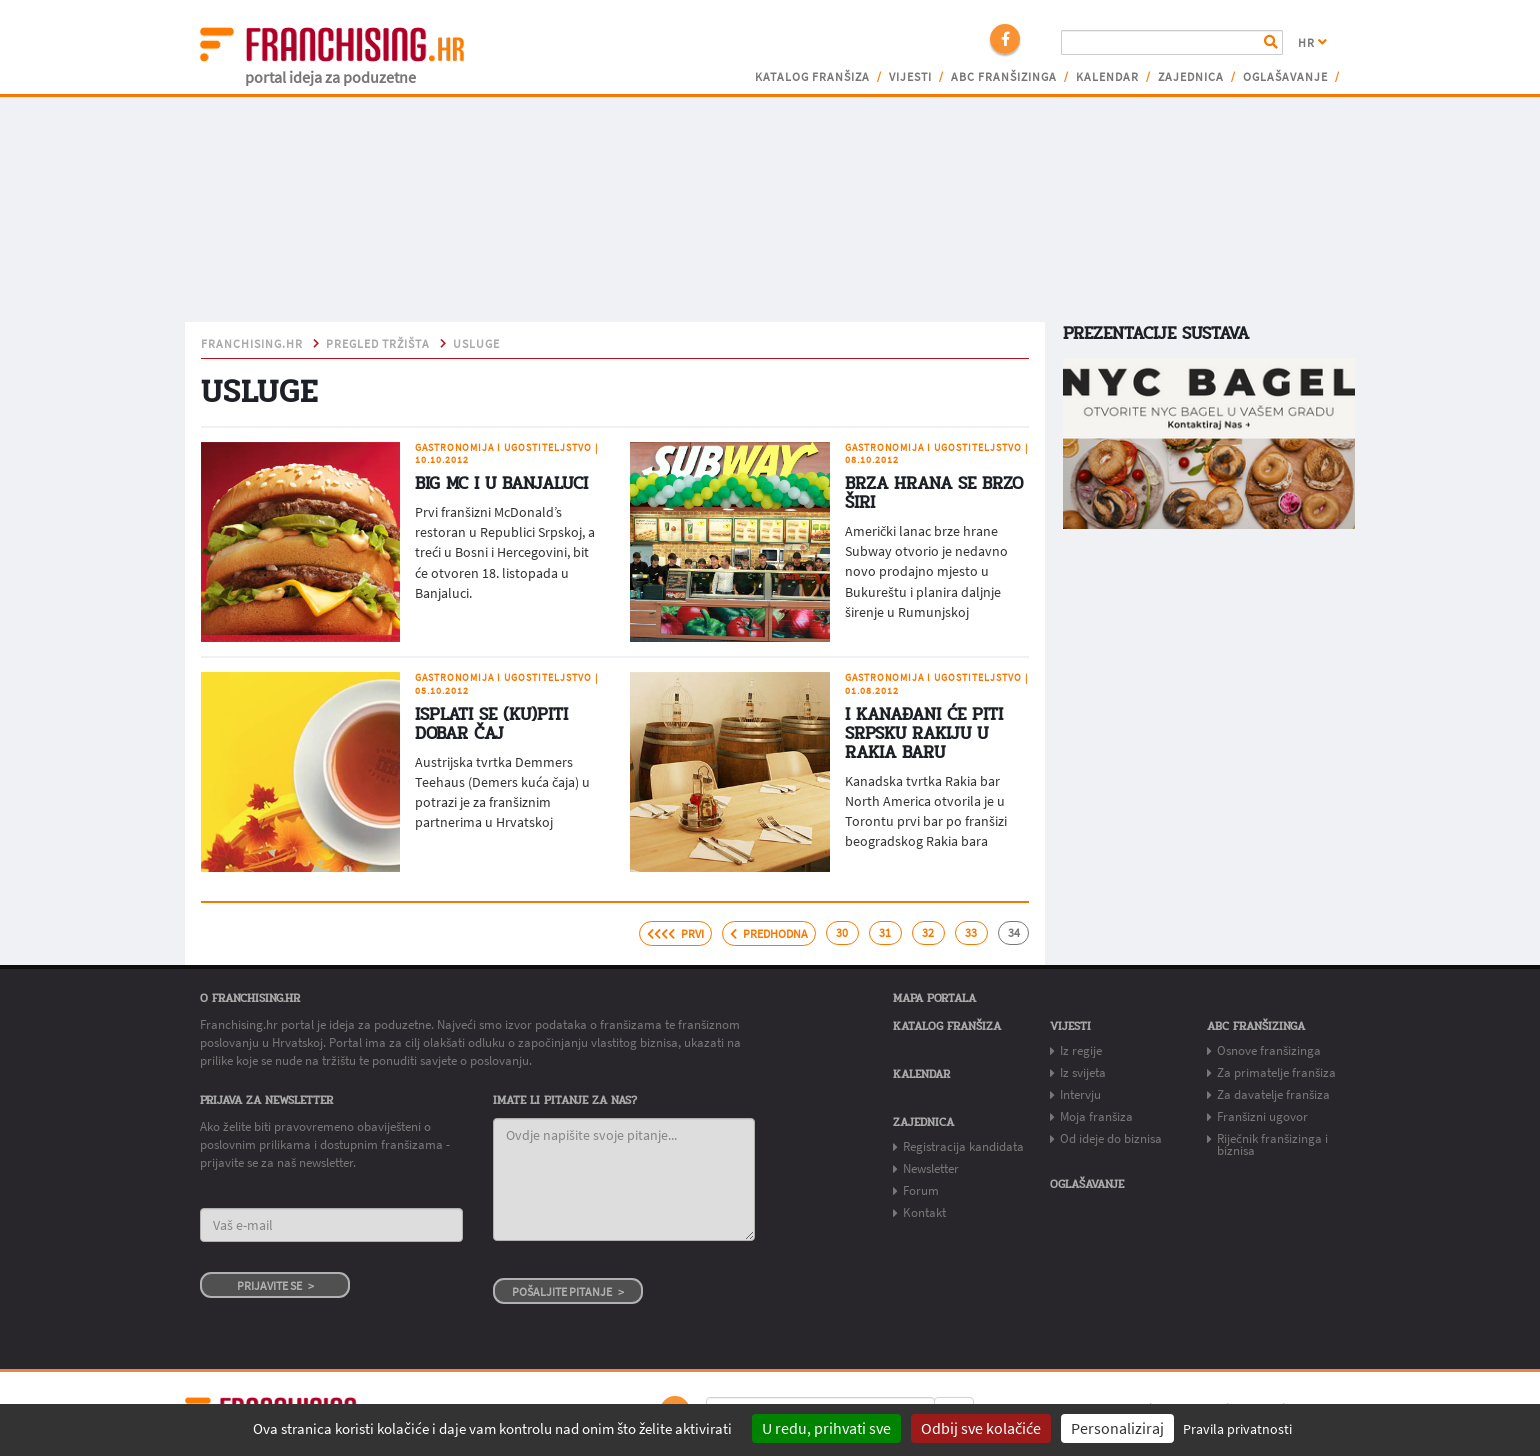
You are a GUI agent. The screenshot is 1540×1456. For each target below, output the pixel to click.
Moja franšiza (1096, 1116)
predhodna (769, 934)
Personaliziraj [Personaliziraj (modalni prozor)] (1117, 1428)
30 (842, 933)
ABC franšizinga (1004, 77)
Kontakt (924, 1212)
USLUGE (476, 344)
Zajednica (1191, 77)
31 (885, 933)
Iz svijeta (1083, 1072)
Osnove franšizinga (1269, 1050)
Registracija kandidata (963, 1146)
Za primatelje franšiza (1276, 1072)
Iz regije (1081, 1050)
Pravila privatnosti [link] (1237, 1429)
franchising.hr (252, 344)
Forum (921, 1190)
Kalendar (1107, 77)
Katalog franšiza (812, 77)
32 (928, 933)
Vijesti (910, 77)
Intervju (1080, 1094)
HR (1313, 43)
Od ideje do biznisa (1111, 1138)
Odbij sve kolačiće (981, 1428)
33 (971, 933)
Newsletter (931, 1168)
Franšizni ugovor (1262, 1116)
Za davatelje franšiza (1273, 1094)
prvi (675, 934)
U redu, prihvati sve (826, 1428)
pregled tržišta (378, 344)
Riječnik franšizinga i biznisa (1272, 1144)
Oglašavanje (1285, 77)
